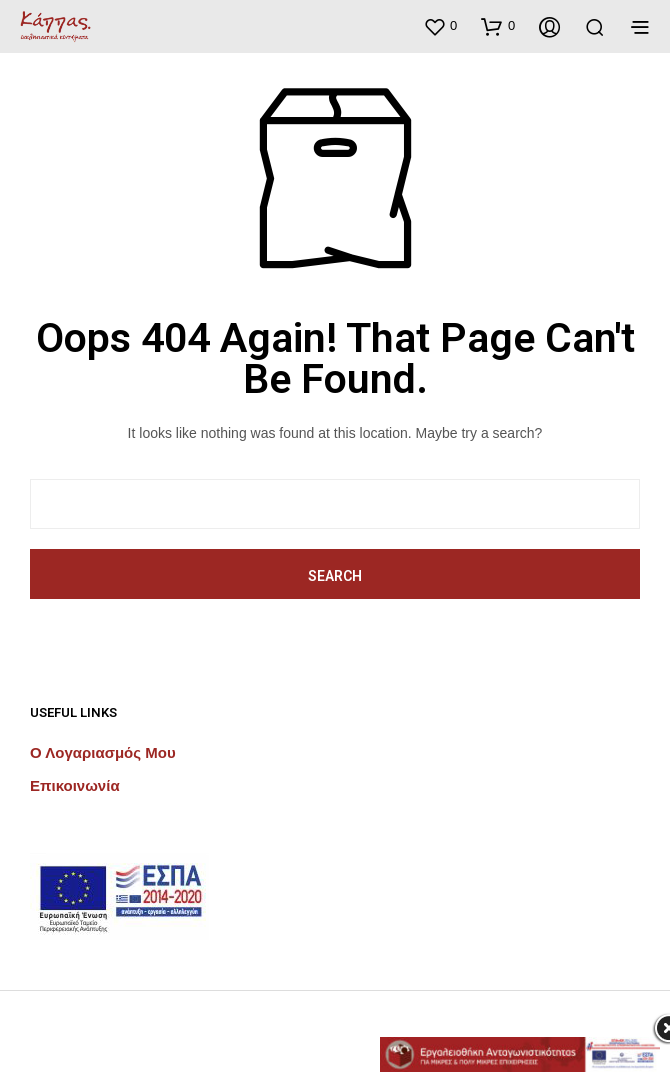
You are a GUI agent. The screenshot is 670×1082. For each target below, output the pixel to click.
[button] (440, 26)
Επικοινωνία (75, 785)
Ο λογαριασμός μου (103, 752)
